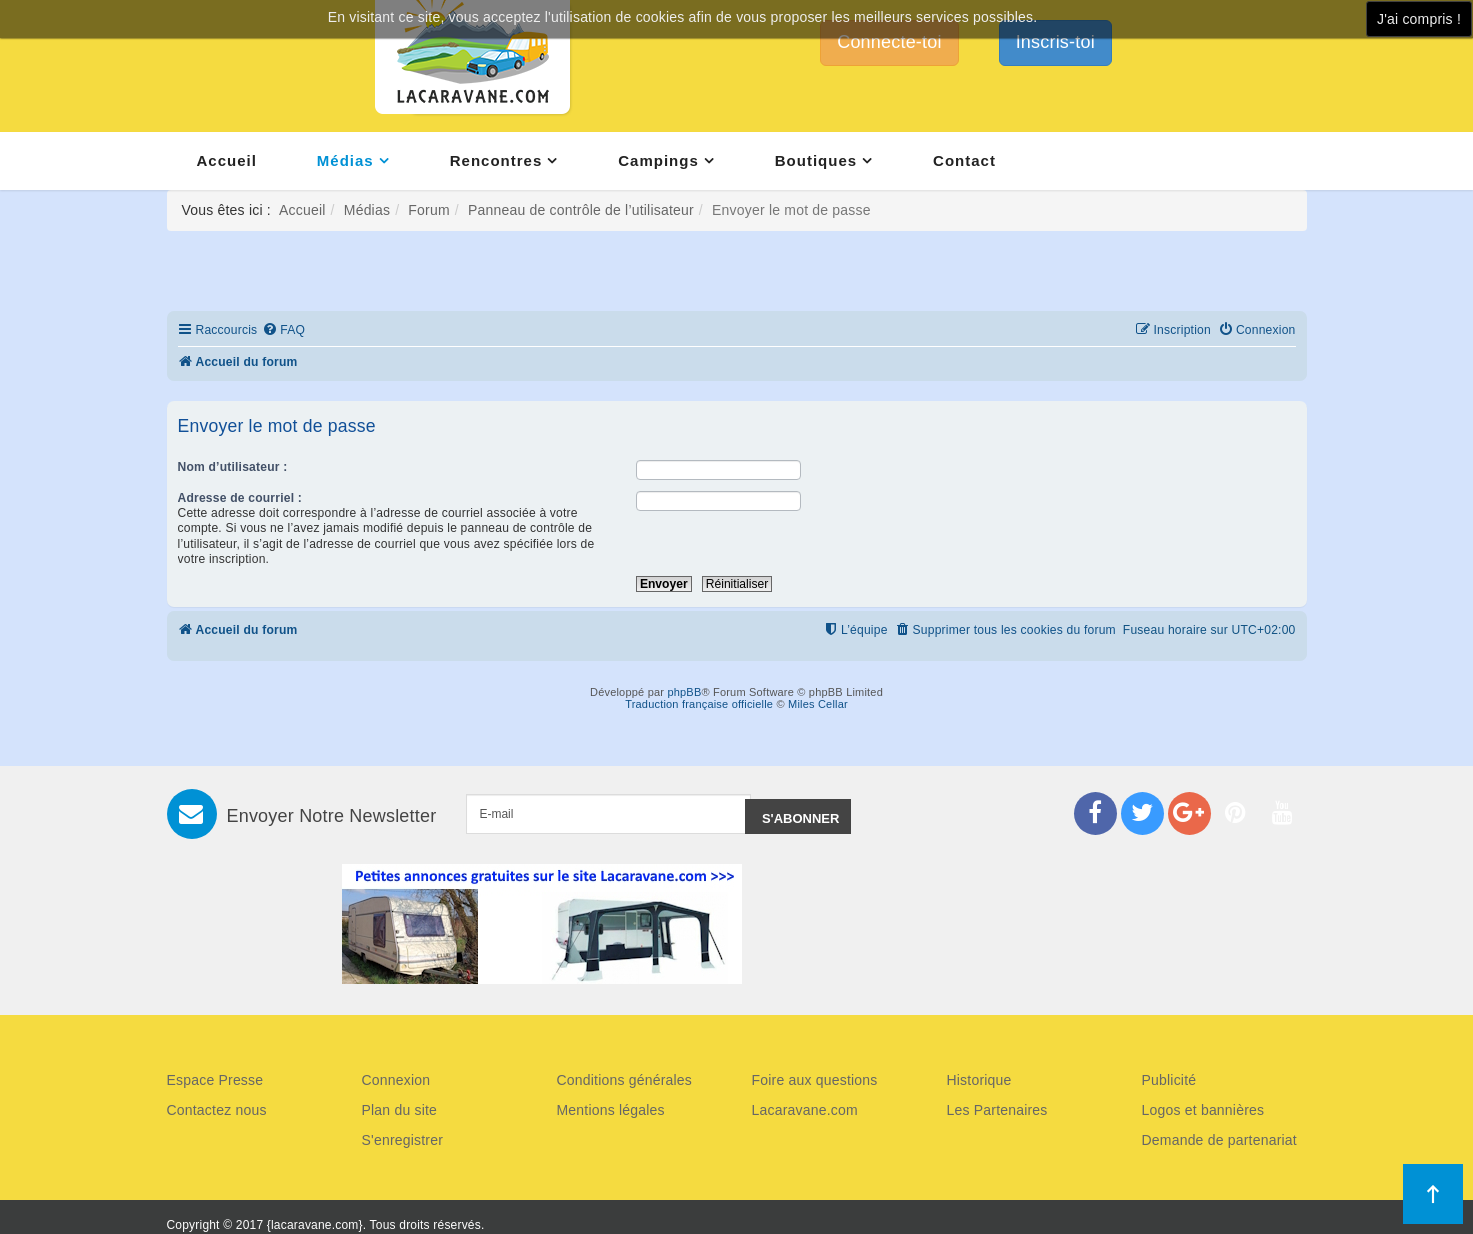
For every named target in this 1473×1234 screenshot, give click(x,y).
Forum (428, 210)
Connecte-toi (889, 42)
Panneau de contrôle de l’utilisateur (581, 210)
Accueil (227, 160)
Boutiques (816, 160)
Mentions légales (611, 1110)
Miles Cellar (818, 704)
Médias (345, 160)
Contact (964, 160)
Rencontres (496, 160)
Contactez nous (217, 1110)
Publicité (1169, 1080)
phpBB (684, 692)
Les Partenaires (997, 1110)
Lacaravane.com (805, 1110)
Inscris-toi (1055, 42)
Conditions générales (625, 1080)
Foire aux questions (815, 1080)
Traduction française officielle (699, 704)
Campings (658, 160)
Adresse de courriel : (240, 498)
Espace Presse (215, 1080)
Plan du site (400, 1110)
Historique (979, 1080)
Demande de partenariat (1219, 1140)
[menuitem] (283, 330)
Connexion (396, 1080)
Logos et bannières (1203, 1110)
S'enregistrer (403, 1140)
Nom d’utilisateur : (233, 467)
